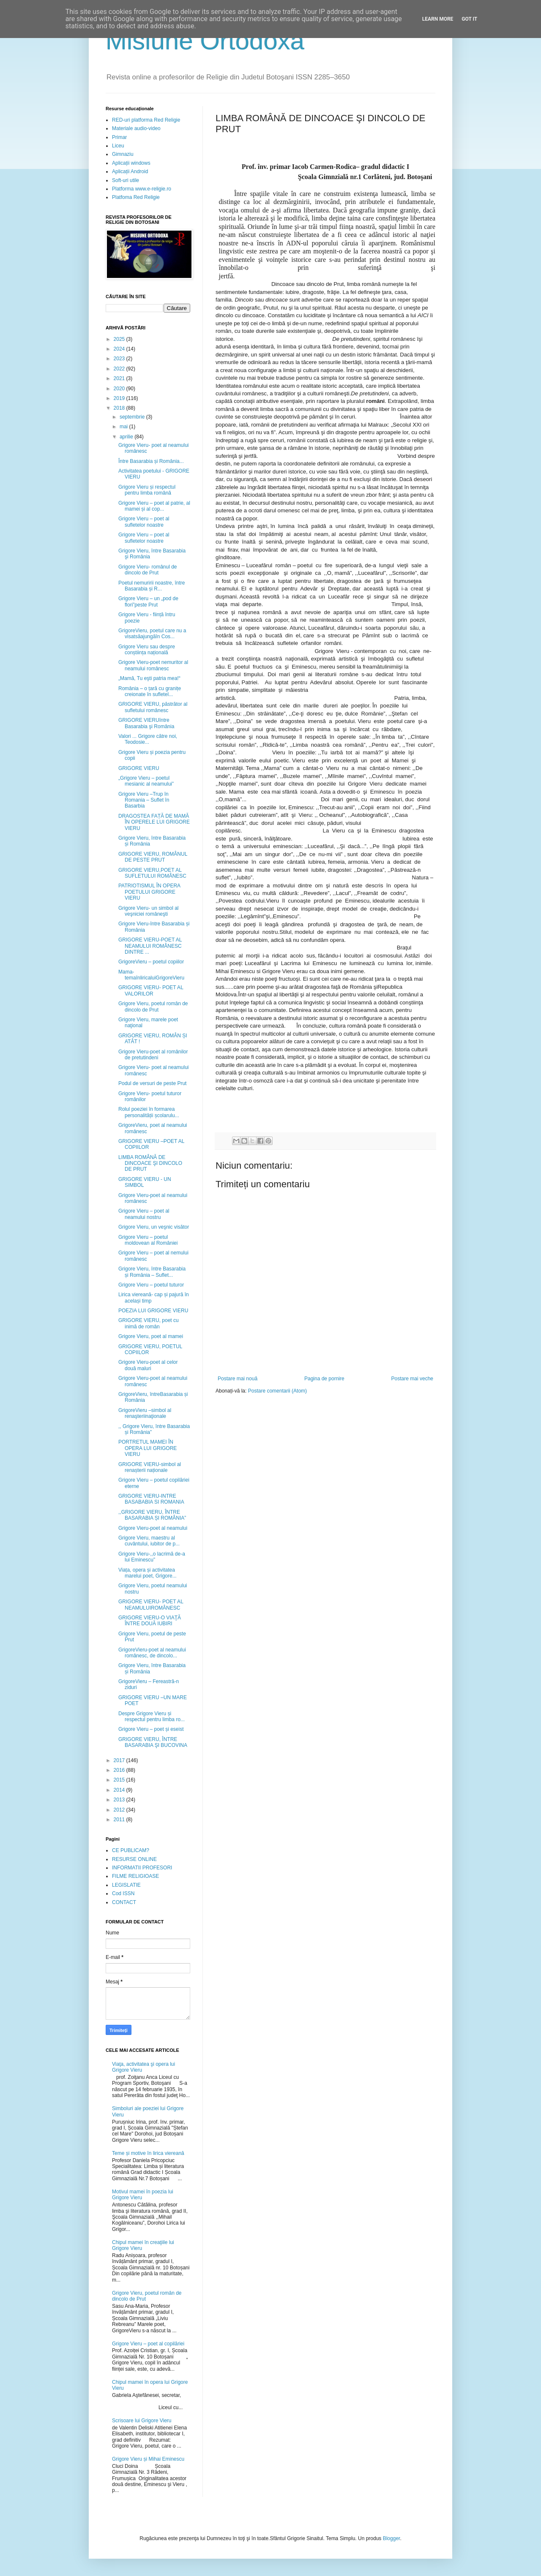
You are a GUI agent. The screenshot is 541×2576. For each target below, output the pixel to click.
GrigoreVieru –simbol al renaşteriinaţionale (144, 1413)
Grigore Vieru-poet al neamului (152, 1528)
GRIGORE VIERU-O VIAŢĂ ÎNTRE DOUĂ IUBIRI (149, 1621)
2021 (120, 378)
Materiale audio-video (136, 128)
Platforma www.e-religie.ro (141, 189)
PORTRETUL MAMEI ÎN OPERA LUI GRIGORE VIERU (147, 1448)
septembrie (133, 417)
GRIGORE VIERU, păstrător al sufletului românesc (152, 707)
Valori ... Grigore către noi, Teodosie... (147, 739)
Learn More (438, 19)
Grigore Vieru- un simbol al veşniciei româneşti (148, 911)
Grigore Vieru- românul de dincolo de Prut (147, 570)
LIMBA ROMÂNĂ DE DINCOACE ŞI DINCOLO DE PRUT (150, 1163)
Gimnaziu (123, 154)
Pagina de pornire (324, 1379)
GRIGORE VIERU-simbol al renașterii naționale (149, 1467)
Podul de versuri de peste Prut (152, 1083)
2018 (120, 408)
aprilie (127, 437)
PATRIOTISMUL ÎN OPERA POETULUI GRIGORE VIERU (149, 892)
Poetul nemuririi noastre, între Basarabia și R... (151, 586)
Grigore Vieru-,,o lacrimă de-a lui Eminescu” (151, 1557)
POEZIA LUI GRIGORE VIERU (153, 1311)
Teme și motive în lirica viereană (148, 2153)
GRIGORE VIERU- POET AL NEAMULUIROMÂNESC (150, 1604)
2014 (120, 1790)
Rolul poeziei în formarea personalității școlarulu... (148, 1112)
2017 (120, 1760)
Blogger (391, 2538)
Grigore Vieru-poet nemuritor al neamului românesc (153, 665)
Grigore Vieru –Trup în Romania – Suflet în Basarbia (143, 800)
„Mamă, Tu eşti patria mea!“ (149, 678)
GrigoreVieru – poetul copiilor (151, 962)
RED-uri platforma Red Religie (146, 120)
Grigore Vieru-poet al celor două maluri (148, 1365)
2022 (120, 369)
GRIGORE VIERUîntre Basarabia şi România (146, 723)
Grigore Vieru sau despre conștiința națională (146, 650)
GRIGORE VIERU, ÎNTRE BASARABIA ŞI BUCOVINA (152, 1742)
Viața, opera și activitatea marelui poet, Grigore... (147, 1573)
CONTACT (124, 1902)
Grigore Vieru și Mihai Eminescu (148, 2459)
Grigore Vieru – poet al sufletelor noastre (143, 522)
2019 (120, 398)
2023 (120, 359)
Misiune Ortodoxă (205, 41)
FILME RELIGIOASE (135, 1876)
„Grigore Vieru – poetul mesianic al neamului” (146, 781)
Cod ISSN (123, 1893)
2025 (120, 339)
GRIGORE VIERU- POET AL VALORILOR (150, 990)
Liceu (118, 146)
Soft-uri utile (125, 180)
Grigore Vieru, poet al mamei (150, 1336)
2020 (120, 389)
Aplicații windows (131, 163)
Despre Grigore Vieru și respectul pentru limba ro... (151, 1716)
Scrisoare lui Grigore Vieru (142, 2421)
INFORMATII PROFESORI (142, 1868)
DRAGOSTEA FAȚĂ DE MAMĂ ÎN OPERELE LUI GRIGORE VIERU (154, 822)
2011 (120, 1820)
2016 (120, 1770)
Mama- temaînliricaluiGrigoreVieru (151, 975)
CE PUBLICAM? (130, 1850)
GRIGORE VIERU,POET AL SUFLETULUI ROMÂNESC (152, 873)
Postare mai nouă (237, 1379)
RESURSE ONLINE (134, 1859)
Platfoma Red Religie (136, 197)
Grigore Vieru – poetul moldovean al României (148, 1240)
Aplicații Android (130, 171)
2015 (120, 1780)
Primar (119, 137)
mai (124, 427)
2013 (120, 1800)
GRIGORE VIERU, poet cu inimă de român (148, 1323)
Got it (469, 19)
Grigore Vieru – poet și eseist (151, 1729)
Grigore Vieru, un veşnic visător (153, 1227)
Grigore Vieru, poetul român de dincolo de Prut (153, 1006)
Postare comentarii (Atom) (277, 1391)
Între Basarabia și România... (151, 461)
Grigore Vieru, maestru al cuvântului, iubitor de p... (149, 1541)
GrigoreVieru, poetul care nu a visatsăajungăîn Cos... (152, 633)
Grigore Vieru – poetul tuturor (151, 1285)
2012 (120, 1810)
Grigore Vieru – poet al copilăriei (148, 2344)
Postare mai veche (412, 1379)
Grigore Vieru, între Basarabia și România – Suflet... (152, 1272)
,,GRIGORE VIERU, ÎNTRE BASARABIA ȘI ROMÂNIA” (152, 1515)
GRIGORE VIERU (138, 768)
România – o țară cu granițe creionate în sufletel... (149, 691)
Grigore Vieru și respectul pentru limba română (146, 490)
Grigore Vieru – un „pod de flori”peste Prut (148, 601)
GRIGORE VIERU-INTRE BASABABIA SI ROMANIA (151, 1499)
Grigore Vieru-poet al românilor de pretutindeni (153, 1055)
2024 (120, 349)
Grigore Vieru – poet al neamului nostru (143, 1214)
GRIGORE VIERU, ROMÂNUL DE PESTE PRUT (152, 857)
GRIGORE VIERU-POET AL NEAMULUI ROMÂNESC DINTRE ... (150, 946)
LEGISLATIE (126, 1885)
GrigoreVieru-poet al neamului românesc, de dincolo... (152, 1653)
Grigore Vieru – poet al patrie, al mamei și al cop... (154, 506)
